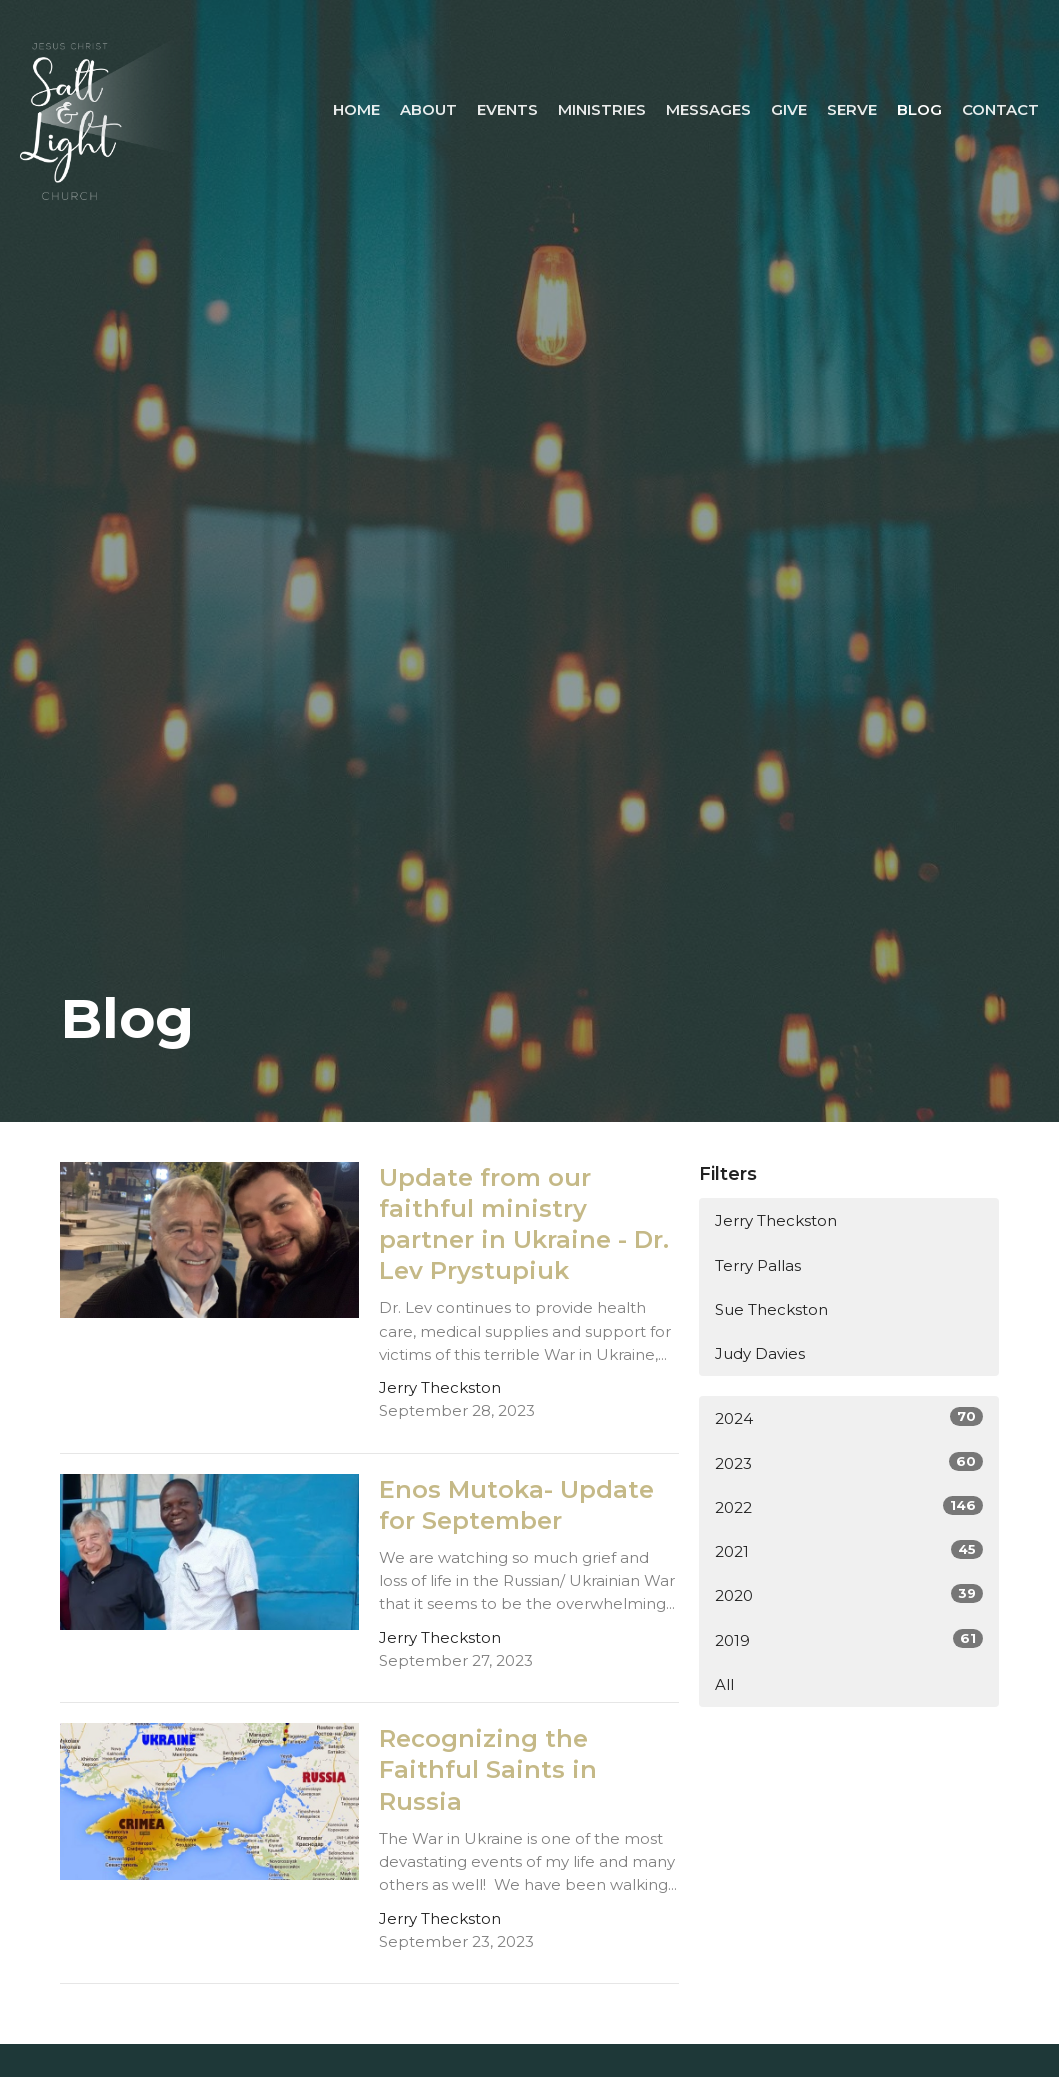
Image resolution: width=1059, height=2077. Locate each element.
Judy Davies (760, 1353)
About (428, 109)
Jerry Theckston (776, 1220)
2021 (849, 1550)
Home (356, 109)
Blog (919, 109)
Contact (1000, 109)
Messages (708, 109)
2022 (849, 1506)
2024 (849, 1417)
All (724, 1684)
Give (789, 109)
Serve (852, 109)
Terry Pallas (758, 1265)
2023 (849, 1462)
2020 (849, 1594)
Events (507, 109)
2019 (849, 1639)
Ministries (602, 109)
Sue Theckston (771, 1309)
